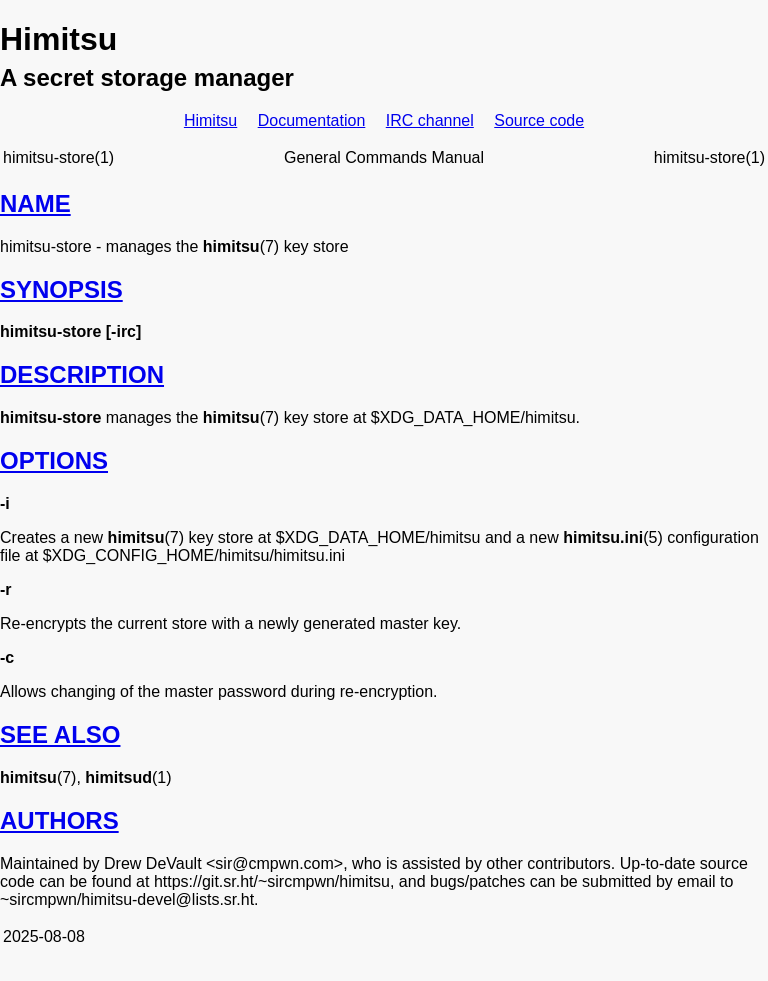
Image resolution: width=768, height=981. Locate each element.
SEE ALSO (60, 734)
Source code (539, 120)
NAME (35, 203)
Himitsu (210, 120)
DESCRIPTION (82, 374)
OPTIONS (54, 460)
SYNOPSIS (61, 289)
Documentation (312, 120)
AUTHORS (59, 820)
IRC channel (430, 120)
